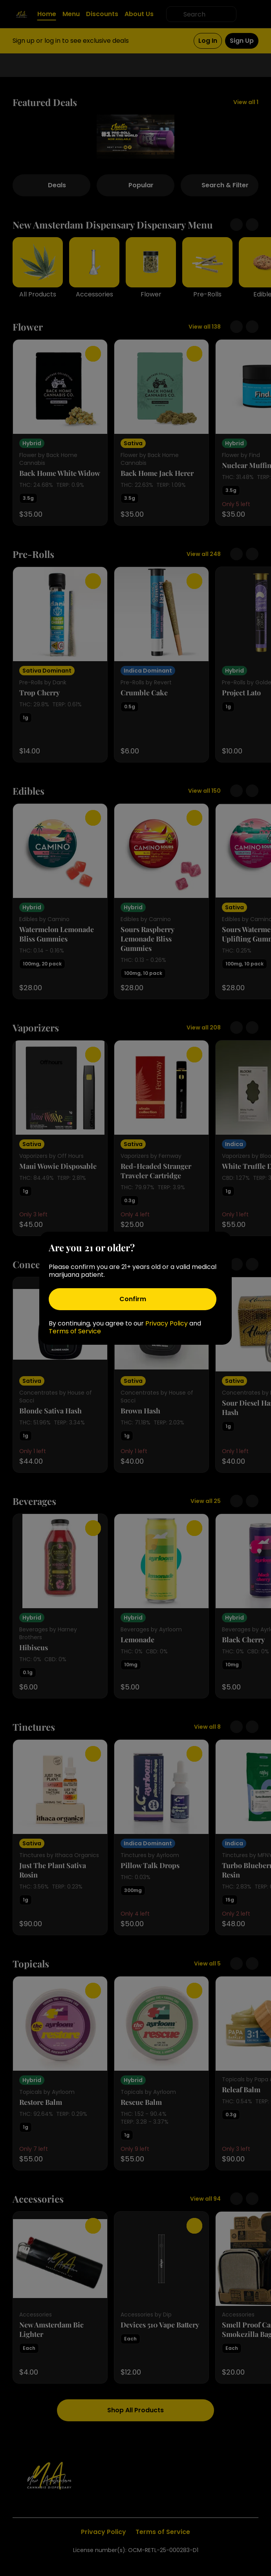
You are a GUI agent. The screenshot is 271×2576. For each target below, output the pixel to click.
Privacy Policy (166, 1323)
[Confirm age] (132, 1299)
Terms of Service (75, 1331)
